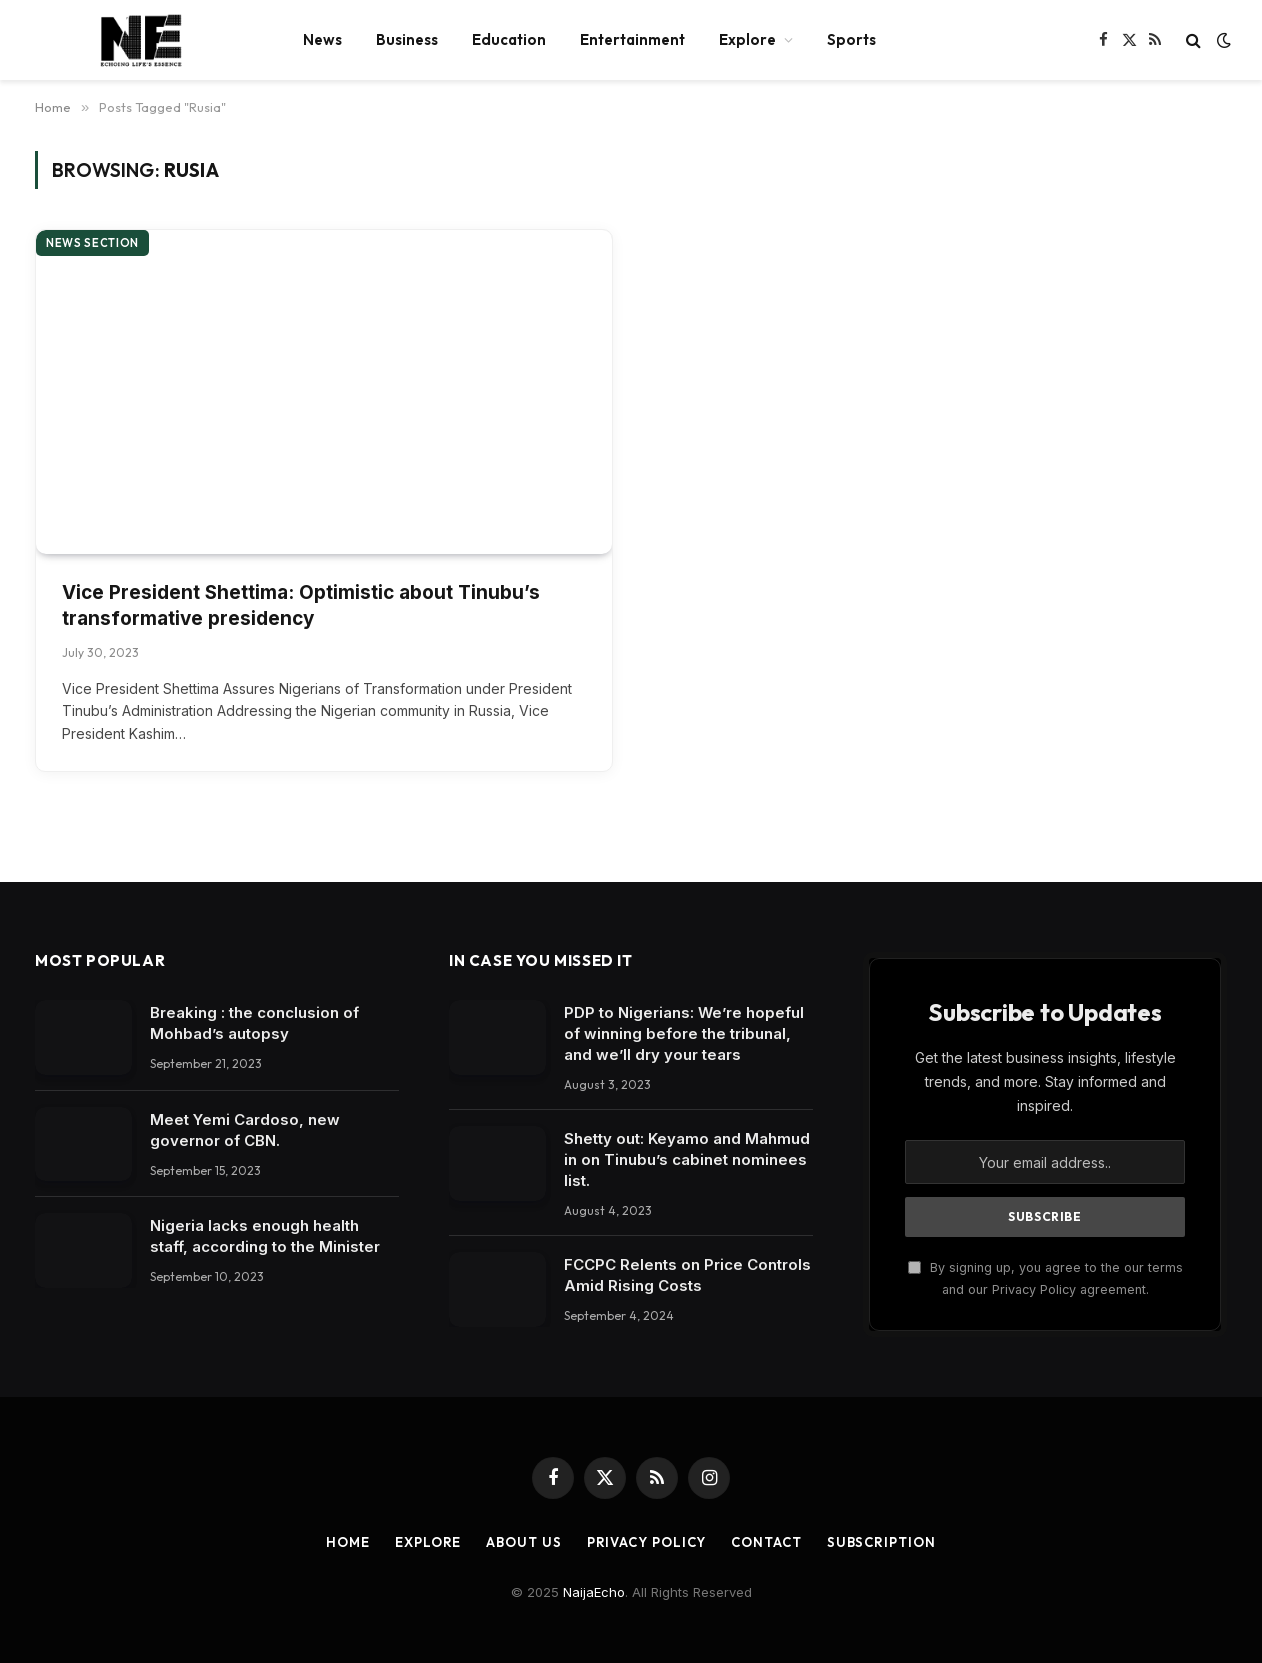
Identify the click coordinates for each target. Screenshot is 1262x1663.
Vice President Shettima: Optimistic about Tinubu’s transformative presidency (301, 606)
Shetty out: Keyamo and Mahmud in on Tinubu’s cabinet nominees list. (687, 1159)
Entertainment (632, 39)
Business (407, 39)
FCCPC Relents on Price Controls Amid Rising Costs (687, 1275)
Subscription (881, 1542)
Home (348, 1542)
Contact (766, 1542)
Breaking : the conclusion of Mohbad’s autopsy (254, 1023)
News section (92, 243)
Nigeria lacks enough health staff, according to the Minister (265, 1236)
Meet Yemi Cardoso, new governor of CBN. (245, 1130)
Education (509, 39)
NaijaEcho (594, 1592)
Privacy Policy (647, 1542)
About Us (523, 1542)
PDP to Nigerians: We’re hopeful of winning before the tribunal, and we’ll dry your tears (684, 1033)
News (322, 39)
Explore (747, 39)
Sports (851, 39)
